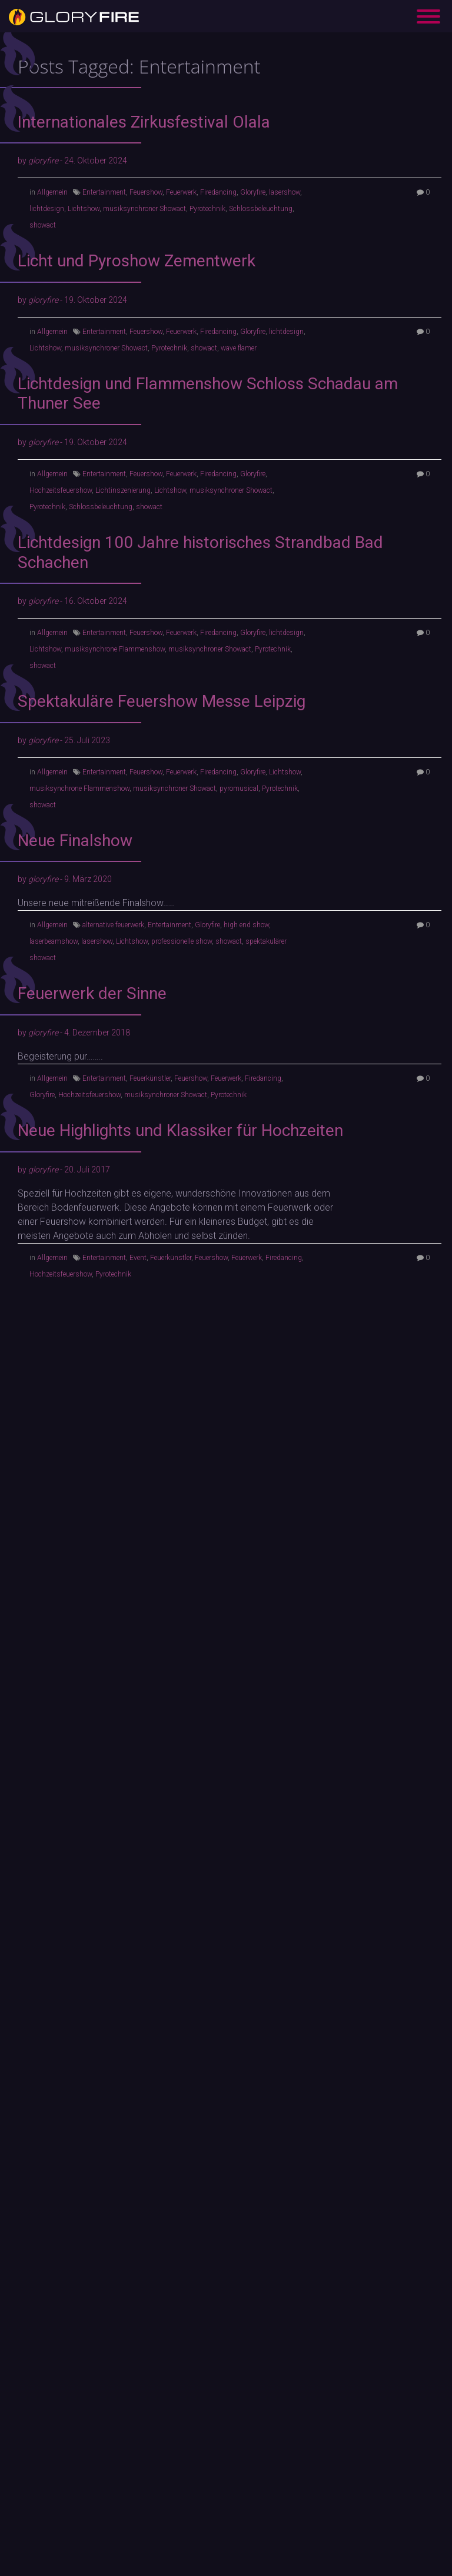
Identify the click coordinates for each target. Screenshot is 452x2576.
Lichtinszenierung (123, 490)
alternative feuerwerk (113, 925)
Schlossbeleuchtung (261, 209)
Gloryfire (252, 192)
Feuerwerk (181, 192)
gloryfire (43, 160)
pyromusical (239, 788)
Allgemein (52, 192)
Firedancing (218, 192)
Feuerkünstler (150, 1078)
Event (138, 1258)
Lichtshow (83, 209)
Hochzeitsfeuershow (60, 490)
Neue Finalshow (75, 840)
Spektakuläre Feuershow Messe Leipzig (161, 701)
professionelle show (181, 941)
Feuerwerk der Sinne (92, 993)
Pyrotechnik (207, 209)
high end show (246, 925)
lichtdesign (46, 209)
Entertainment (104, 192)
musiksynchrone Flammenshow (115, 649)
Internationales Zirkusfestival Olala (144, 122)
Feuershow (145, 192)
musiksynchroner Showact (144, 209)
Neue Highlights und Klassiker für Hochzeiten (180, 1130)
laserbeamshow (53, 941)
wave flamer (239, 348)
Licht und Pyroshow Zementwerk (136, 260)
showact (42, 225)
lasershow (284, 192)
